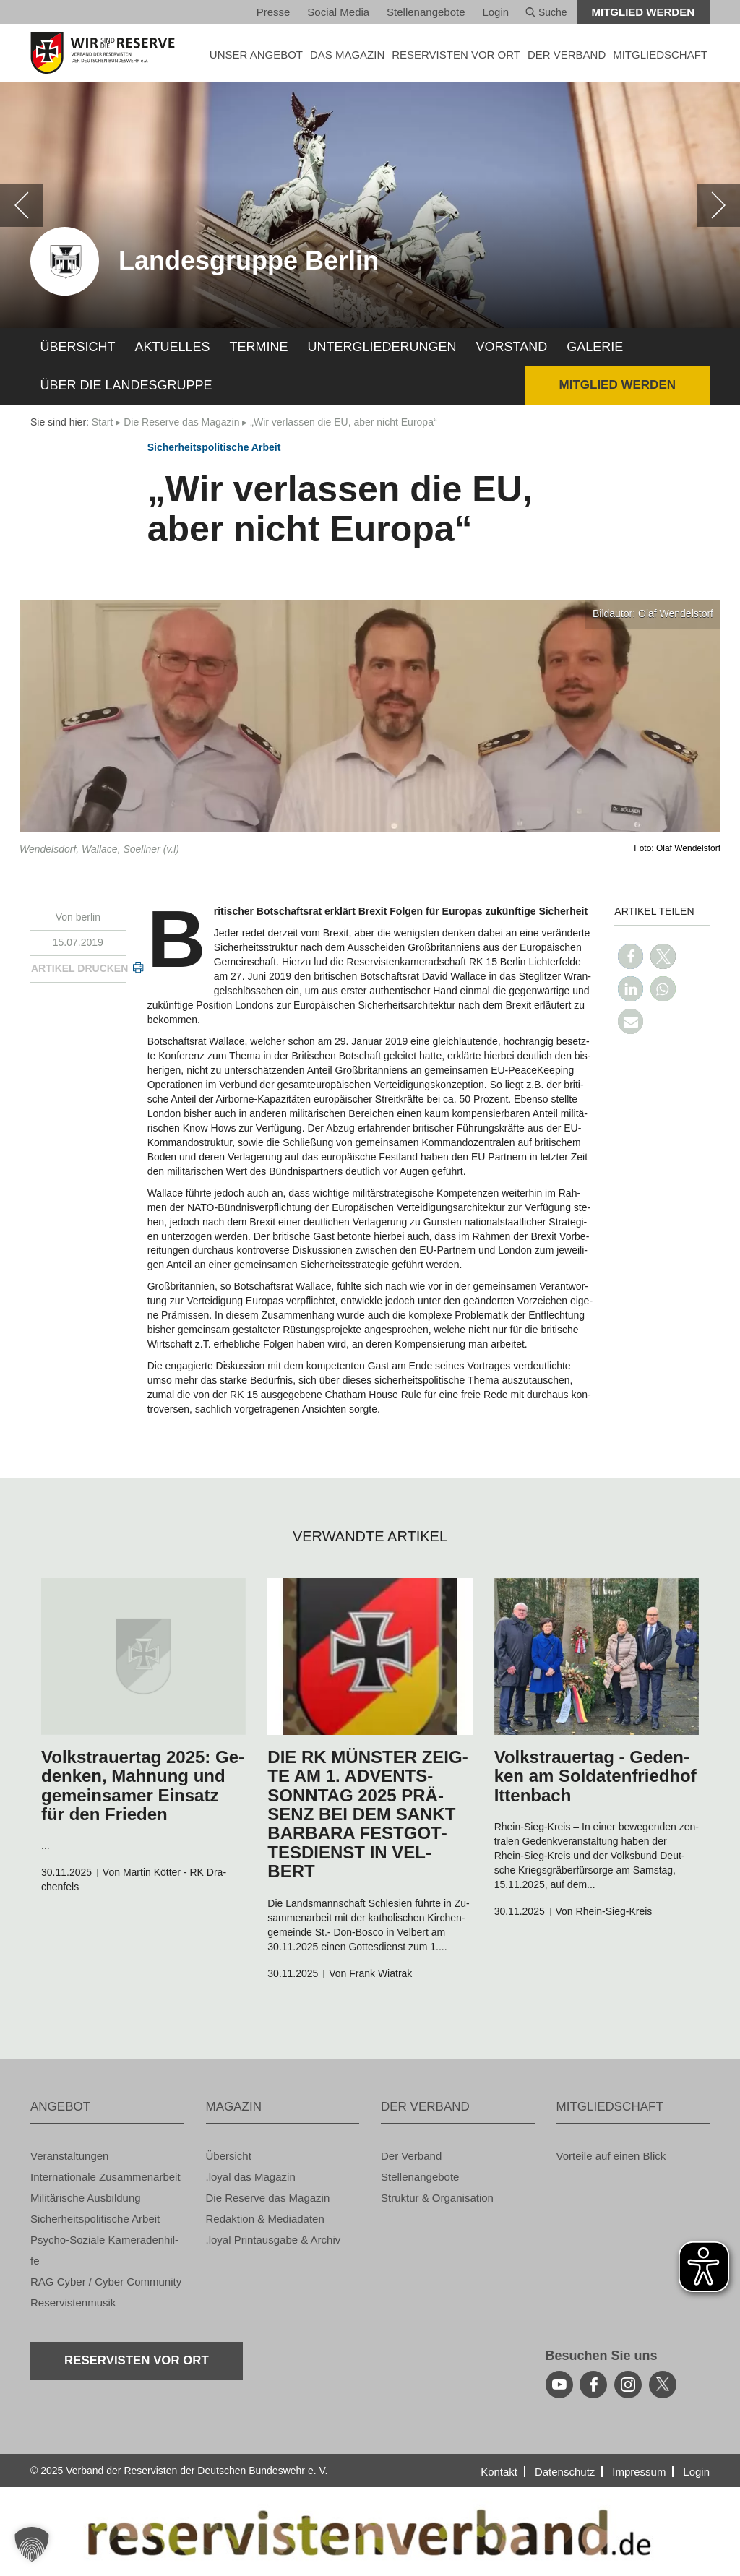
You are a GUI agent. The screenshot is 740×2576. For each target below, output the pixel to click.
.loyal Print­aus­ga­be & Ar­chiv (273, 2239)
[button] (630, 956)
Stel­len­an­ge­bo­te (426, 12)
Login (495, 12)
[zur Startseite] (107, 53)
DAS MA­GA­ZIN (347, 54)
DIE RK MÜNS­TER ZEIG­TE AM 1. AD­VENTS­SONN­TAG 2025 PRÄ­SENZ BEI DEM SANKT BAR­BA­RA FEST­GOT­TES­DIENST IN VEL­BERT (367, 1814)
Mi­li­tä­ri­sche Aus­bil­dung (85, 2198)
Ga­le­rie (595, 347)
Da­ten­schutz (565, 2471)
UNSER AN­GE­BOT (256, 54)
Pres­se (274, 12)
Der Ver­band (411, 2156)
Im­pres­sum (639, 2471)
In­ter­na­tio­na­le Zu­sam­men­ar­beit (105, 2177)
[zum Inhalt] (143, 1656)
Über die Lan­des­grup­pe (126, 385)
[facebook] (593, 2384)
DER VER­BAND (567, 54)
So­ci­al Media (338, 12)
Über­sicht (78, 347)
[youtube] (559, 2384)
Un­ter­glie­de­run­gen (382, 347)
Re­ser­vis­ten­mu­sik (73, 2302)
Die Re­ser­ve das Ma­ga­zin (181, 422)
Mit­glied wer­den (643, 12)
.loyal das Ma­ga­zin (251, 2177)
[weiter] (718, 205)
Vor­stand (512, 347)
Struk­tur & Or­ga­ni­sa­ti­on (437, 2198)
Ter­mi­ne (259, 347)
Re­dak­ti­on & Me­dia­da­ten (265, 2219)
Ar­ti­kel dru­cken (79, 968)
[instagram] (628, 2384)
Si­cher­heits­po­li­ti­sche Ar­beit (214, 447)
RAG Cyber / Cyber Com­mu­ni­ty (105, 2281)
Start (102, 422)
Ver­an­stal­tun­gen (69, 2156)
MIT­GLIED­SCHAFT (660, 54)
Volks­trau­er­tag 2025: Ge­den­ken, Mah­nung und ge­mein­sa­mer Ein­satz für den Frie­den (142, 1785)
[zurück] (21, 205)
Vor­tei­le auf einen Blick (611, 2156)
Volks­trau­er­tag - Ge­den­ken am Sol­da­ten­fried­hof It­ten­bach (595, 1776)
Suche (546, 12)
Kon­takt (499, 2471)
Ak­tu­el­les (172, 347)
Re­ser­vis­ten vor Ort (456, 54)
